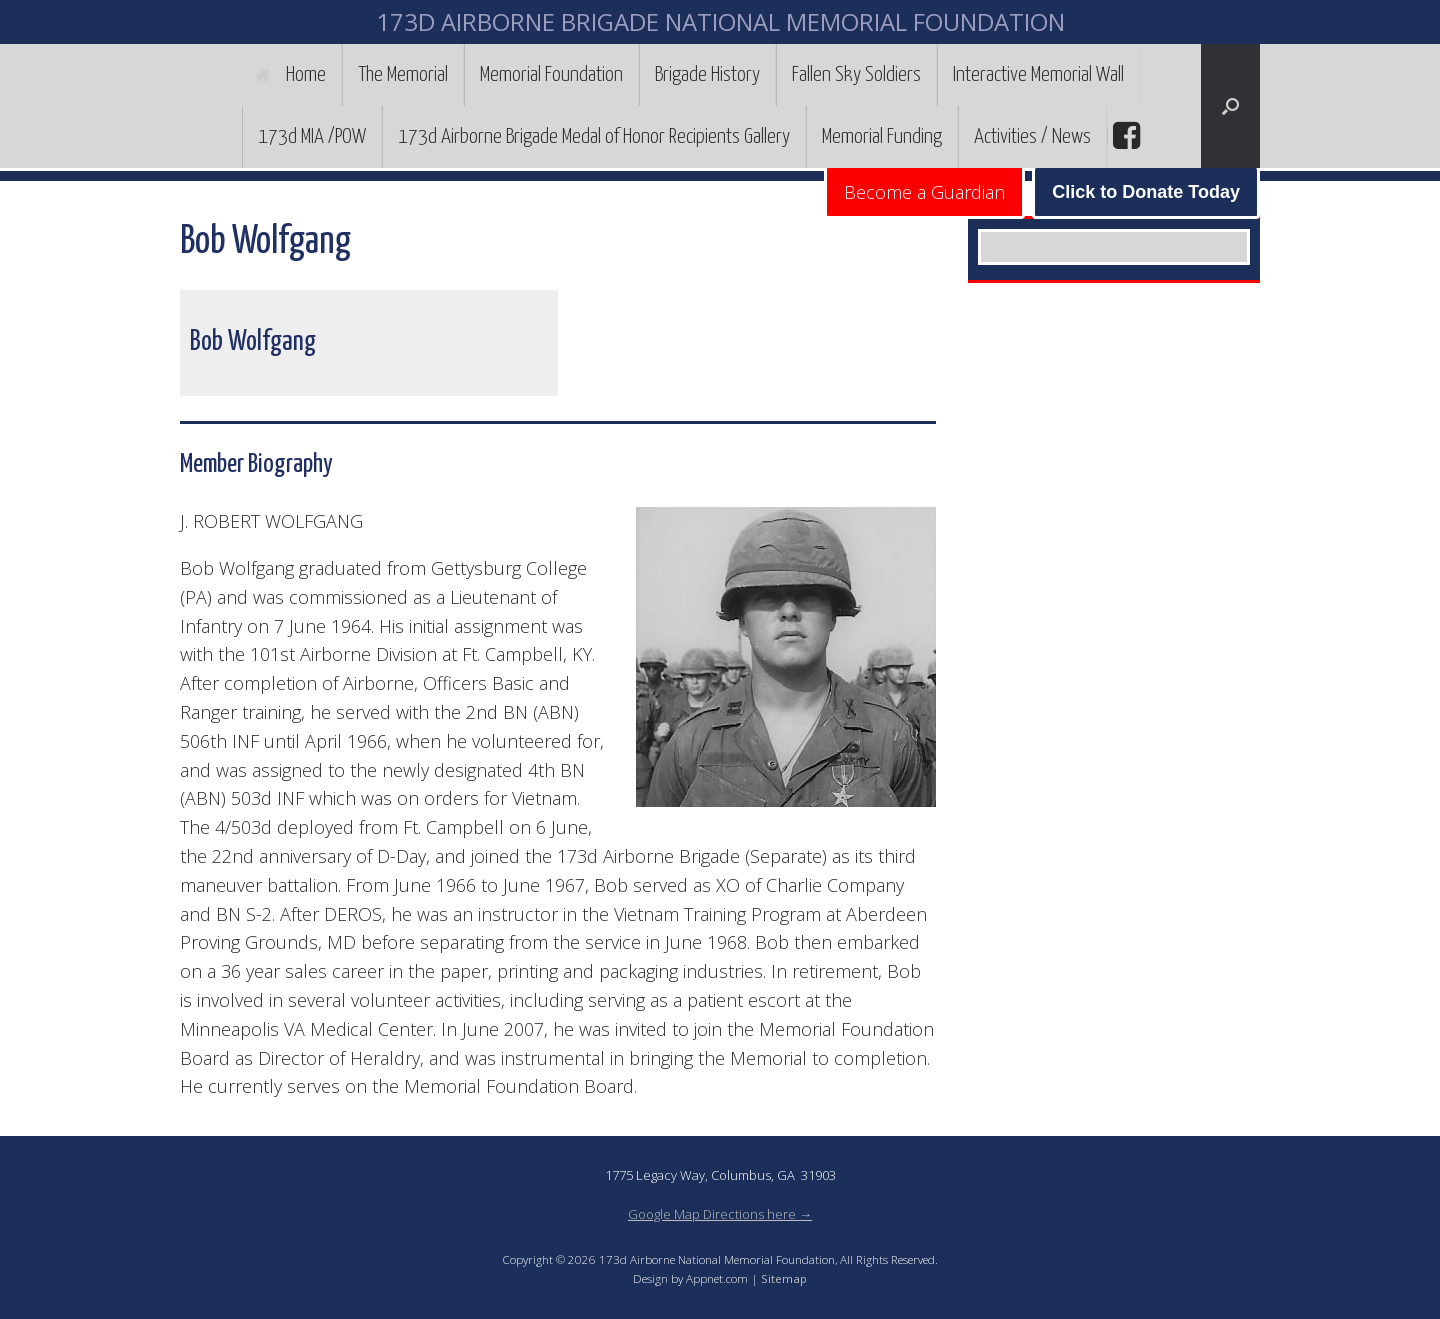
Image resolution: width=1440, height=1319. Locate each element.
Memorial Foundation (551, 75)
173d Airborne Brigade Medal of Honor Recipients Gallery (594, 137)
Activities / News (1032, 137)
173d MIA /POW (312, 137)
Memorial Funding (882, 137)
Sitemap (784, 1278)
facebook (1124, 136)
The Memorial (403, 75)
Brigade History (707, 75)
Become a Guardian (924, 192)
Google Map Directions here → (720, 1214)
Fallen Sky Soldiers (856, 75)
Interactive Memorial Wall (1038, 75)
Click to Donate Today (1146, 192)
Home (291, 75)
